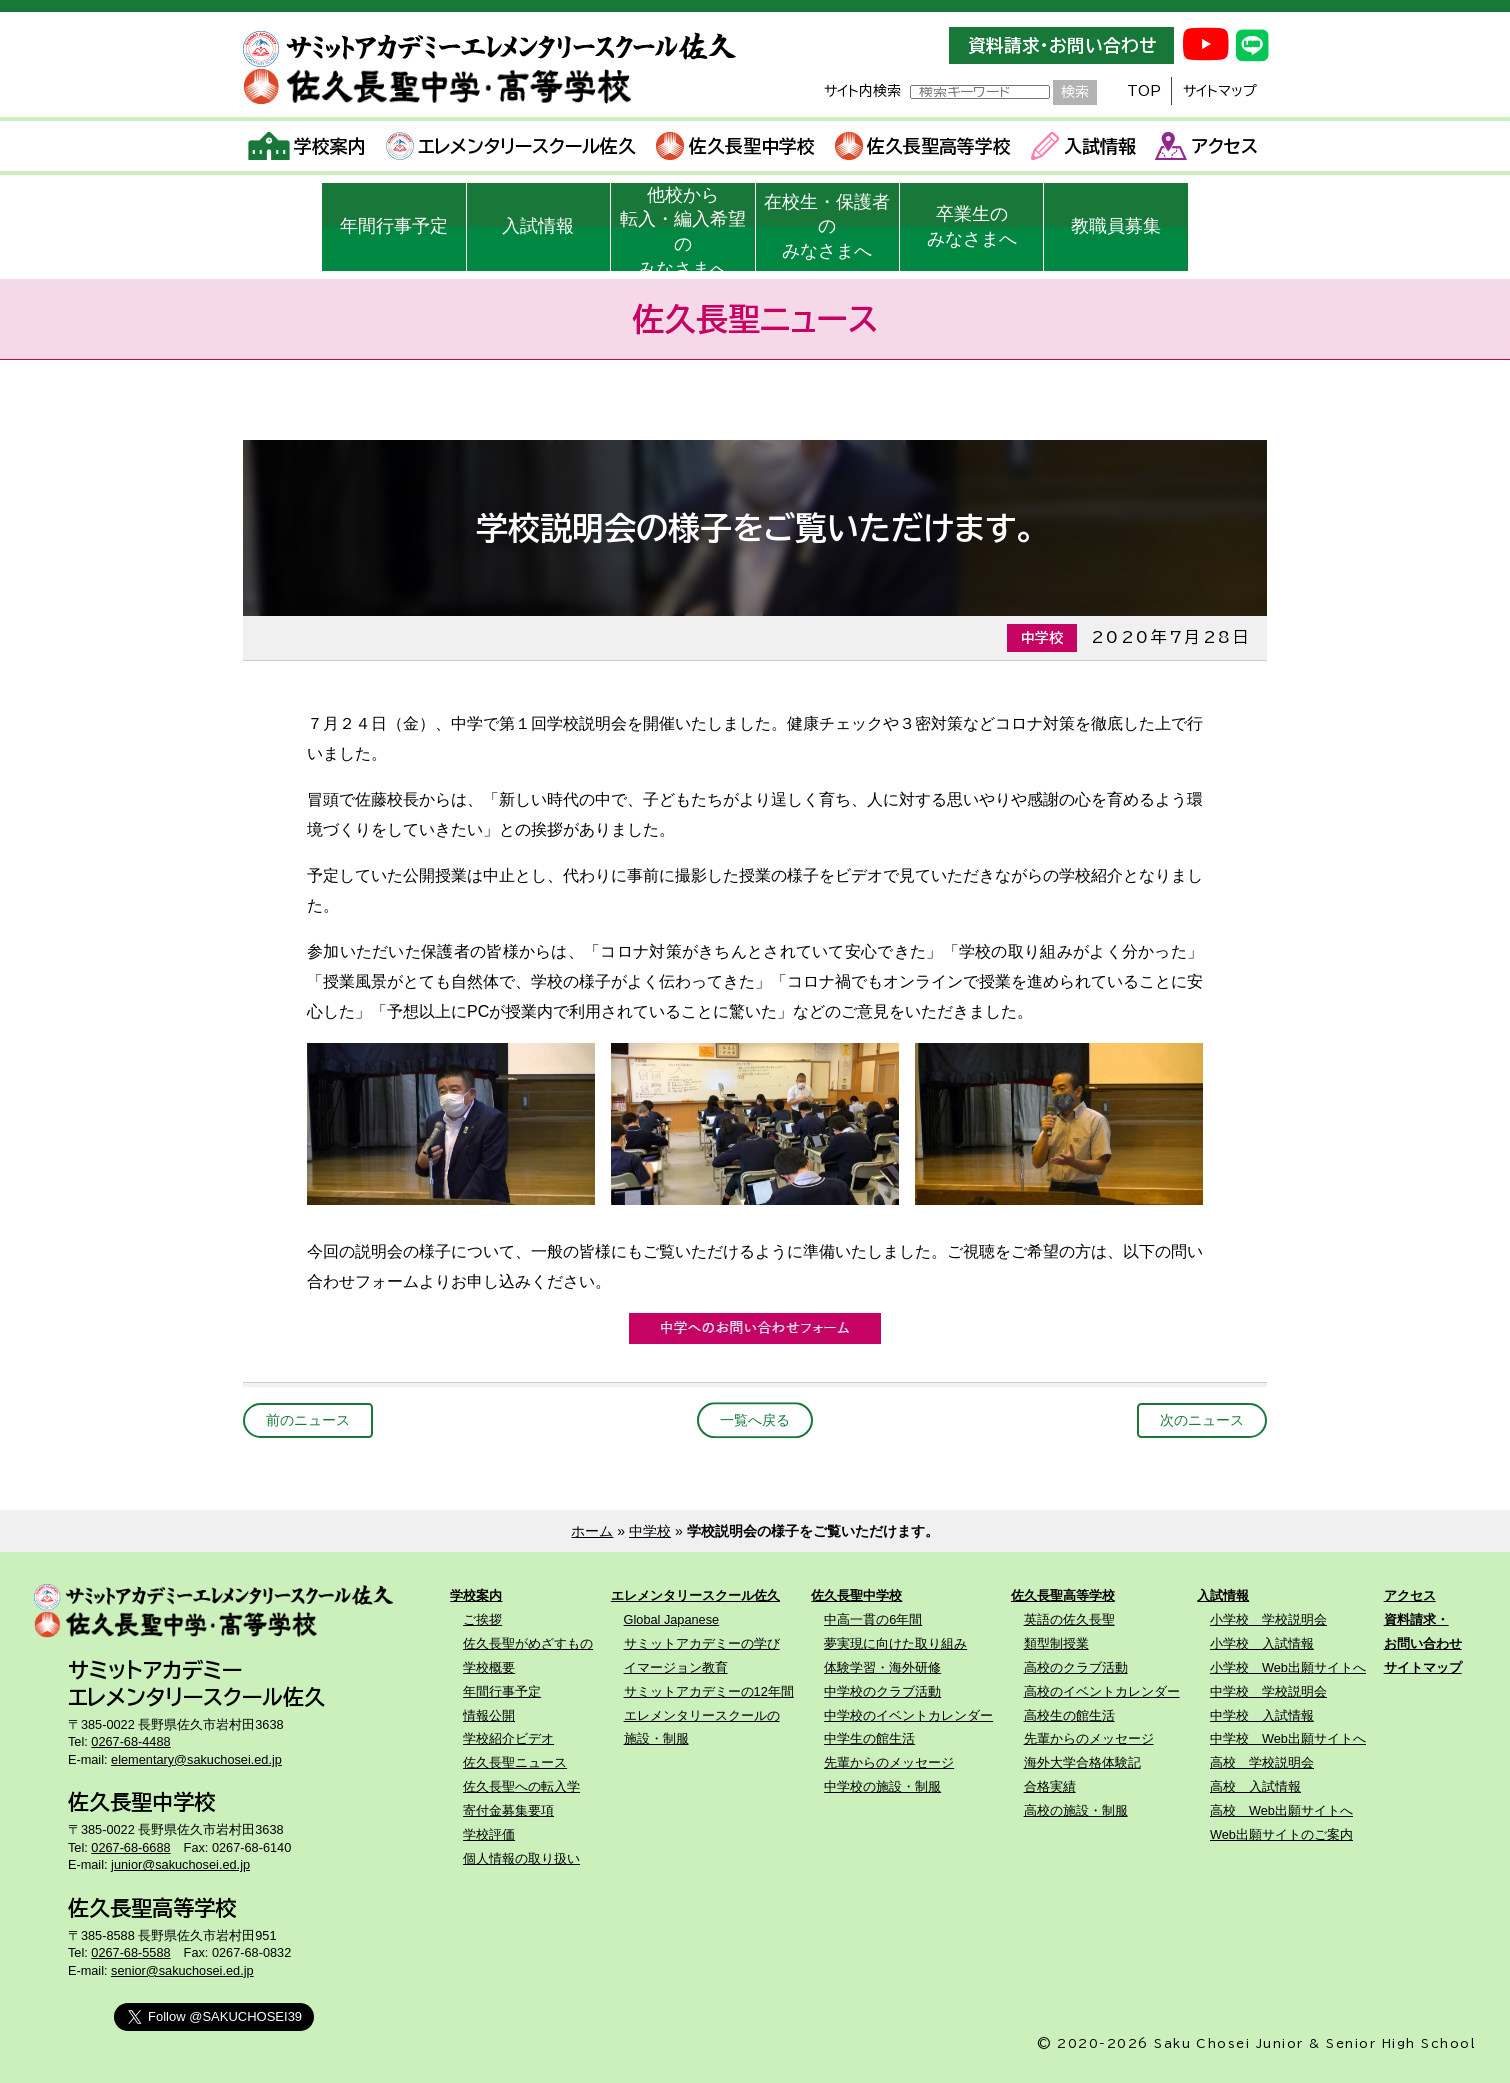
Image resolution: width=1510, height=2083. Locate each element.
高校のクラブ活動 (1076, 1667)
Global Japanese (672, 1619)
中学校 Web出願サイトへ (1288, 1738)
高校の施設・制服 (1076, 1810)
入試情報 (1083, 146)
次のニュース (1202, 1420)
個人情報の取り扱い (521, 1858)
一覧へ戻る (755, 1420)
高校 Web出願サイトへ (1281, 1810)
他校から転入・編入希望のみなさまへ (683, 228)
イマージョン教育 (676, 1667)
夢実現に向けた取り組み (895, 1643)
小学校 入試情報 (1262, 1643)
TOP (1144, 91)
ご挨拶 (482, 1619)
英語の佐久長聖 (1069, 1619)
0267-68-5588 (130, 1952)
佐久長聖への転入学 (521, 1786)
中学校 (650, 1531)
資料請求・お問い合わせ (1062, 45)
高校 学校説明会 (1262, 1762)
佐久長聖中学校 (735, 146)
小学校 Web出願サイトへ (1288, 1667)
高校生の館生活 (1069, 1715)
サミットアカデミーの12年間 (709, 1691)
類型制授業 (1056, 1643)
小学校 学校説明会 (1268, 1619)
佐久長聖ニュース (515, 1762)
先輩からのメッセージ (889, 1762)
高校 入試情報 (1255, 1786)
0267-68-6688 (130, 1847)
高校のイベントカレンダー (1102, 1691)
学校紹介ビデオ (508, 1738)
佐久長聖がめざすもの (528, 1643)
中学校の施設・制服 (882, 1786)
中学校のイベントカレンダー (908, 1715)
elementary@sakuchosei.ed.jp (196, 1759)
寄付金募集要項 (508, 1810)
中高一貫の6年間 (873, 1619)
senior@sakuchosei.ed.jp (182, 1970)
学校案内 (307, 146)
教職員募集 (1116, 226)
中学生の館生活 (869, 1738)
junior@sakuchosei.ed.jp (180, 1864)
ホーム (592, 1531)
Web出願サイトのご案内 (1281, 1834)
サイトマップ (1220, 91)
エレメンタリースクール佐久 (511, 146)
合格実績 (1050, 1786)
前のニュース (308, 1420)
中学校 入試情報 (1262, 1715)
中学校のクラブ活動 (882, 1691)
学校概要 (489, 1667)
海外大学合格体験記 (1082, 1762)
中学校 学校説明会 (1268, 1691)
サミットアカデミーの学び (702, 1643)
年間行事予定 (394, 226)
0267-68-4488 (130, 1741)
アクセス (1206, 146)
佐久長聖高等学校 (923, 146)
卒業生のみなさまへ (972, 226)
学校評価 (489, 1834)
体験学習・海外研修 (882, 1667)
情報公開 (489, 1715)
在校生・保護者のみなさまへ (827, 227)
